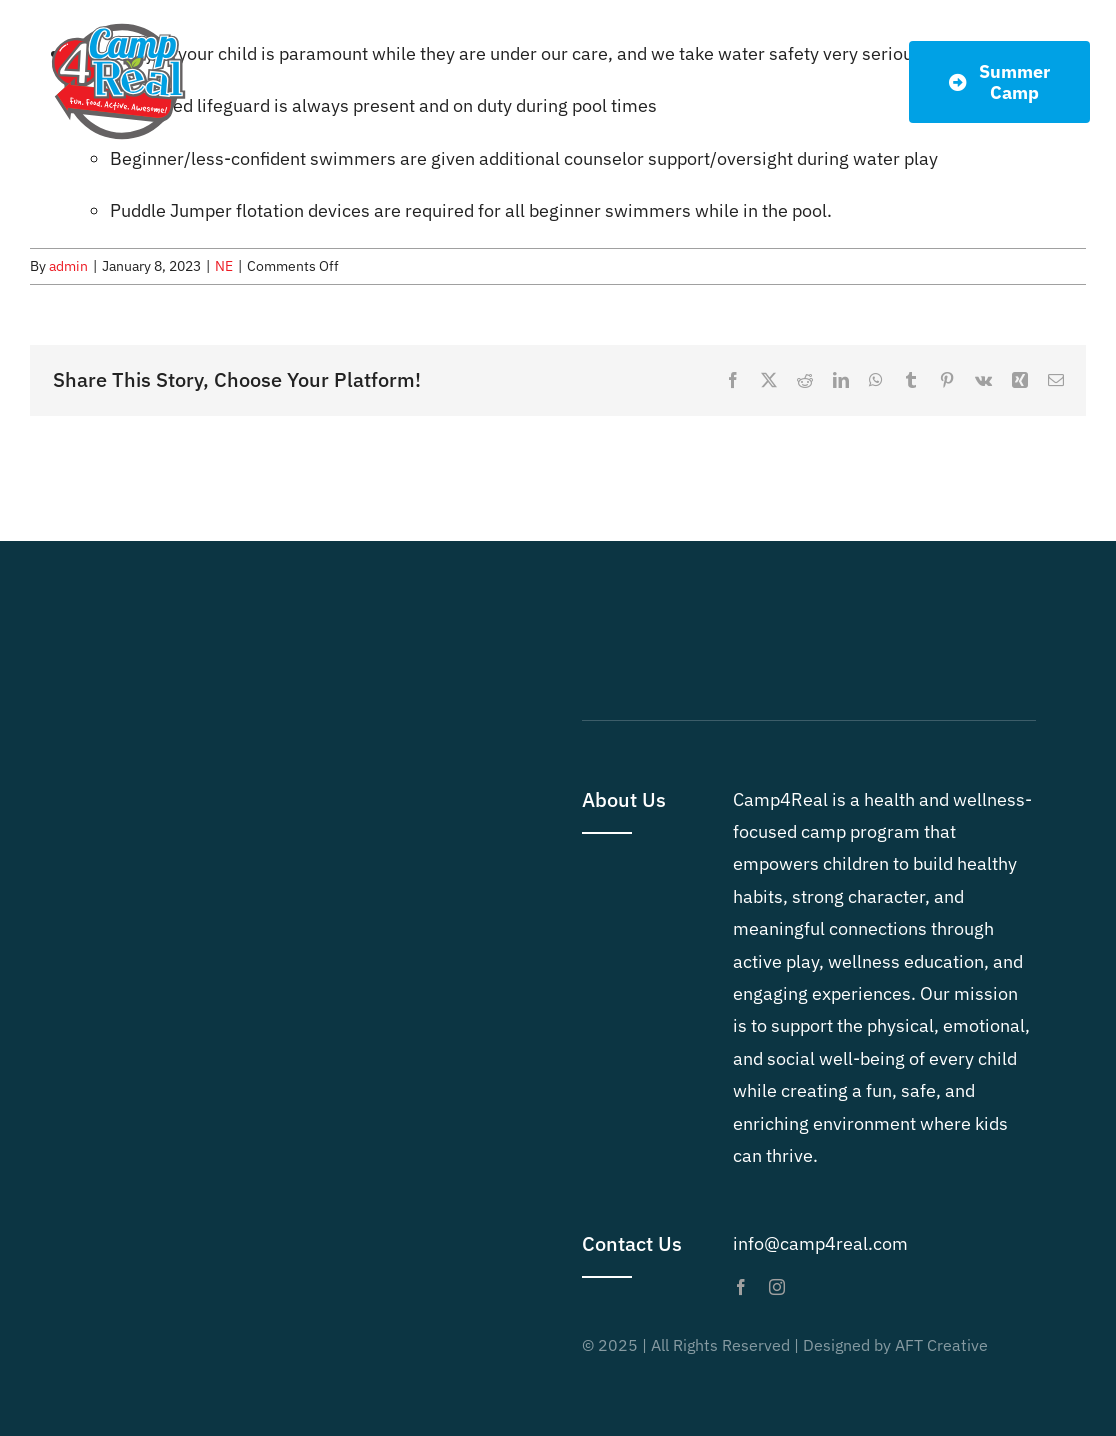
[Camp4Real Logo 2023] (118, 23)
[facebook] (741, 1287)
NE (224, 266)
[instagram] (777, 1287)
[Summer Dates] (1000, 82)
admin (68, 266)
